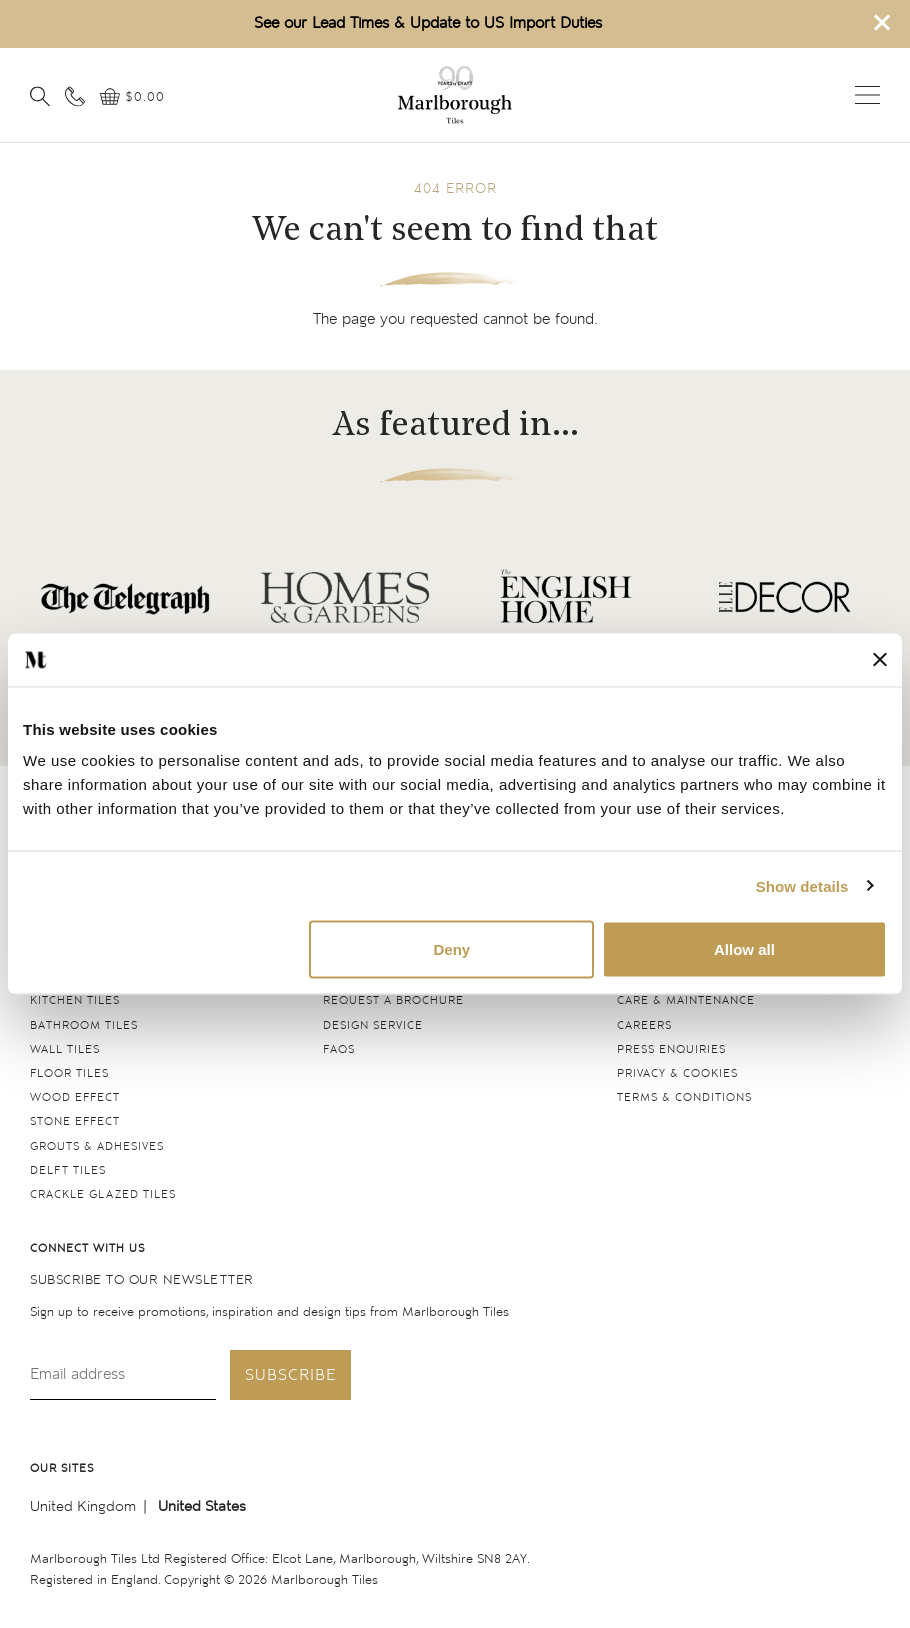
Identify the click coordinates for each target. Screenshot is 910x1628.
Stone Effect (75, 1121)
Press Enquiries (671, 1049)
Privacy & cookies (677, 1073)
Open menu (867, 95)
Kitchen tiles (75, 1000)
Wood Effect (75, 1097)
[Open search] (40, 96)
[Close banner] (880, 660)
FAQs (339, 1049)
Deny (451, 949)
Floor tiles (69, 1073)
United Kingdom (83, 1506)
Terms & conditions (684, 1097)
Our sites (62, 1468)
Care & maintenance (686, 1000)
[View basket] (132, 97)
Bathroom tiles (84, 1025)
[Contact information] (75, 96)
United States (202, 1506)
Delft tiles (68, 1170)
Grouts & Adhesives (97, 1146)
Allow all (744, 949)
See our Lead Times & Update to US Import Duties (428, 23)
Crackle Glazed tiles (103, 1194)
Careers (644, 1025)
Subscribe (290, 1375)
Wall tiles (65, 1049)
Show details (802, 885)
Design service (373, 1025)
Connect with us (87, 1248)
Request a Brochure (393, 1000)
